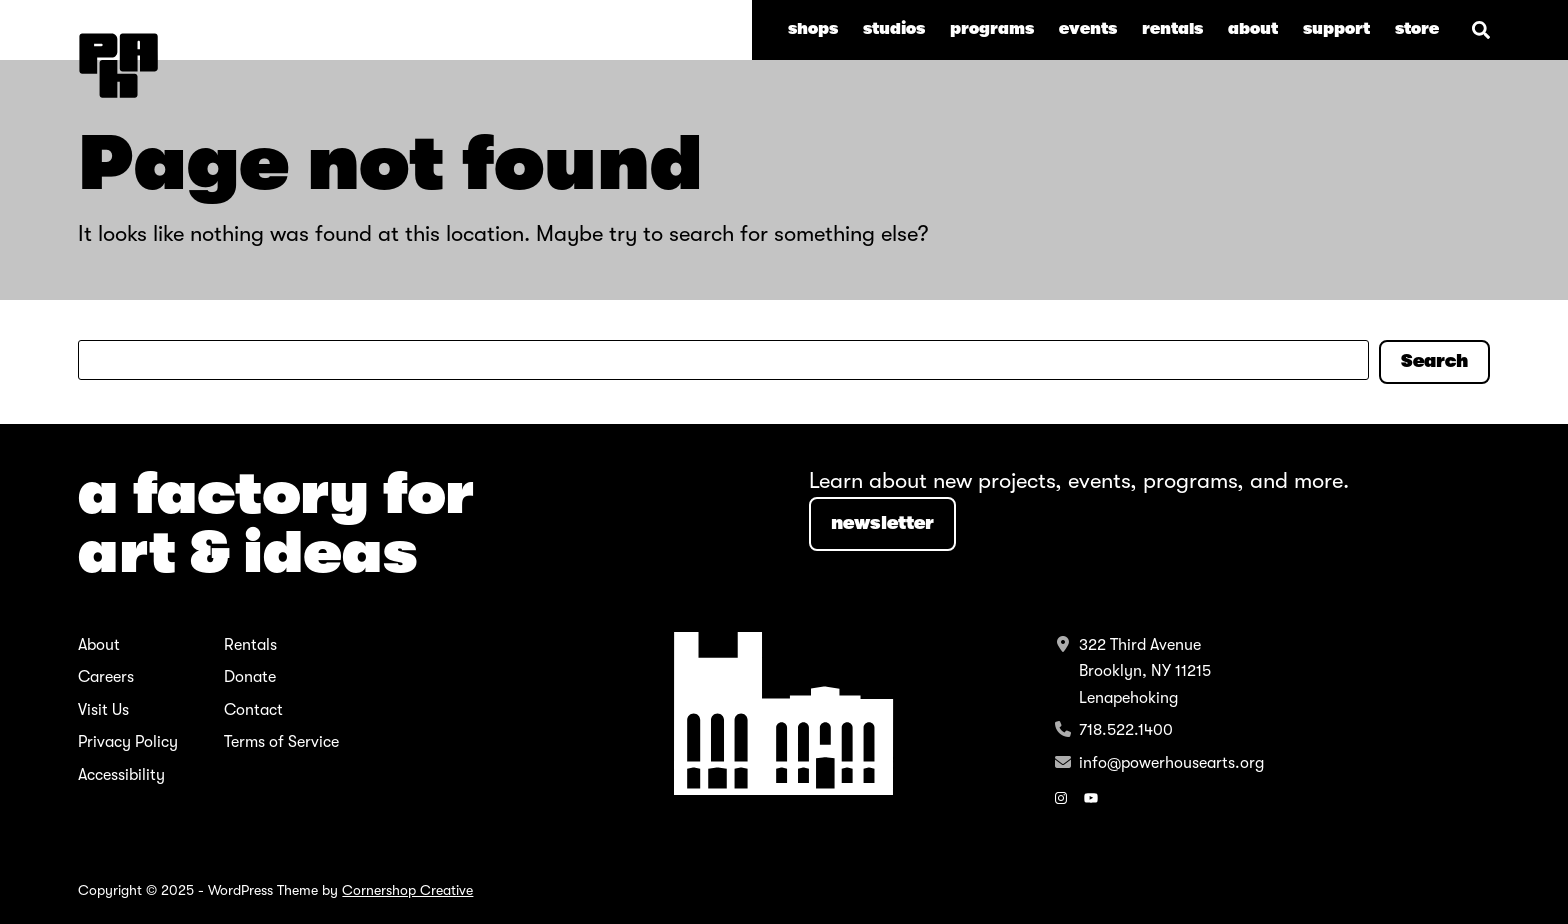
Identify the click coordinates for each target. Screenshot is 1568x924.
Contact (253, 710)
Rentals (250, 645)
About (99, 645)
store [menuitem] (1417, 29)
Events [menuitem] (1088, 29)
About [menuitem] (1253, 29)
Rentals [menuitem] (1172, 29)
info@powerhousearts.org (1171, 763)
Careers (106, 677)
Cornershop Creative (407, 890)
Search (1434, 361)
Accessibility (121, 775)
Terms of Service (281, 742)
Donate (250, 677)
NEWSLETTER (882, 523)
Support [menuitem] (1336, 29)
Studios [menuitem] (894, 29)
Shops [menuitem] (813, 29)
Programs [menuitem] (992, 29)
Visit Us (103, 710)
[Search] (1481, 30)
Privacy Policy (128, 742)
